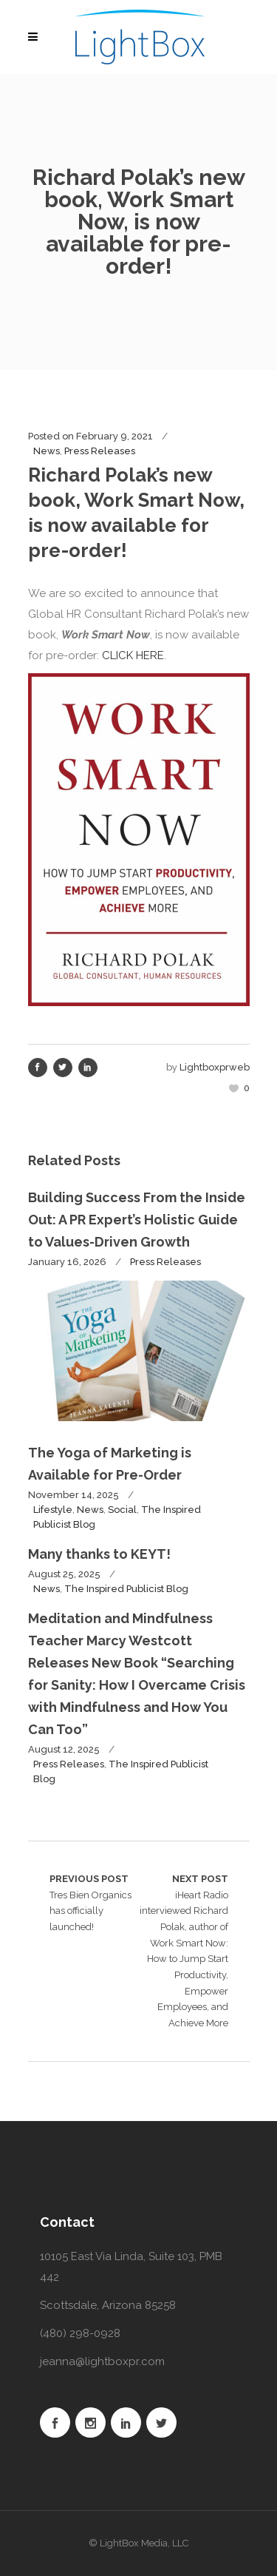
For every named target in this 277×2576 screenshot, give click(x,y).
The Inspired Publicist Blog (126, 1588)
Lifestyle (52, 1509)
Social (122, 1509)
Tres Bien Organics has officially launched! (94, 1901)
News (46, 450)
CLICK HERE (133, 655)
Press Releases (99, 450)
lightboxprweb (214, 1067)
